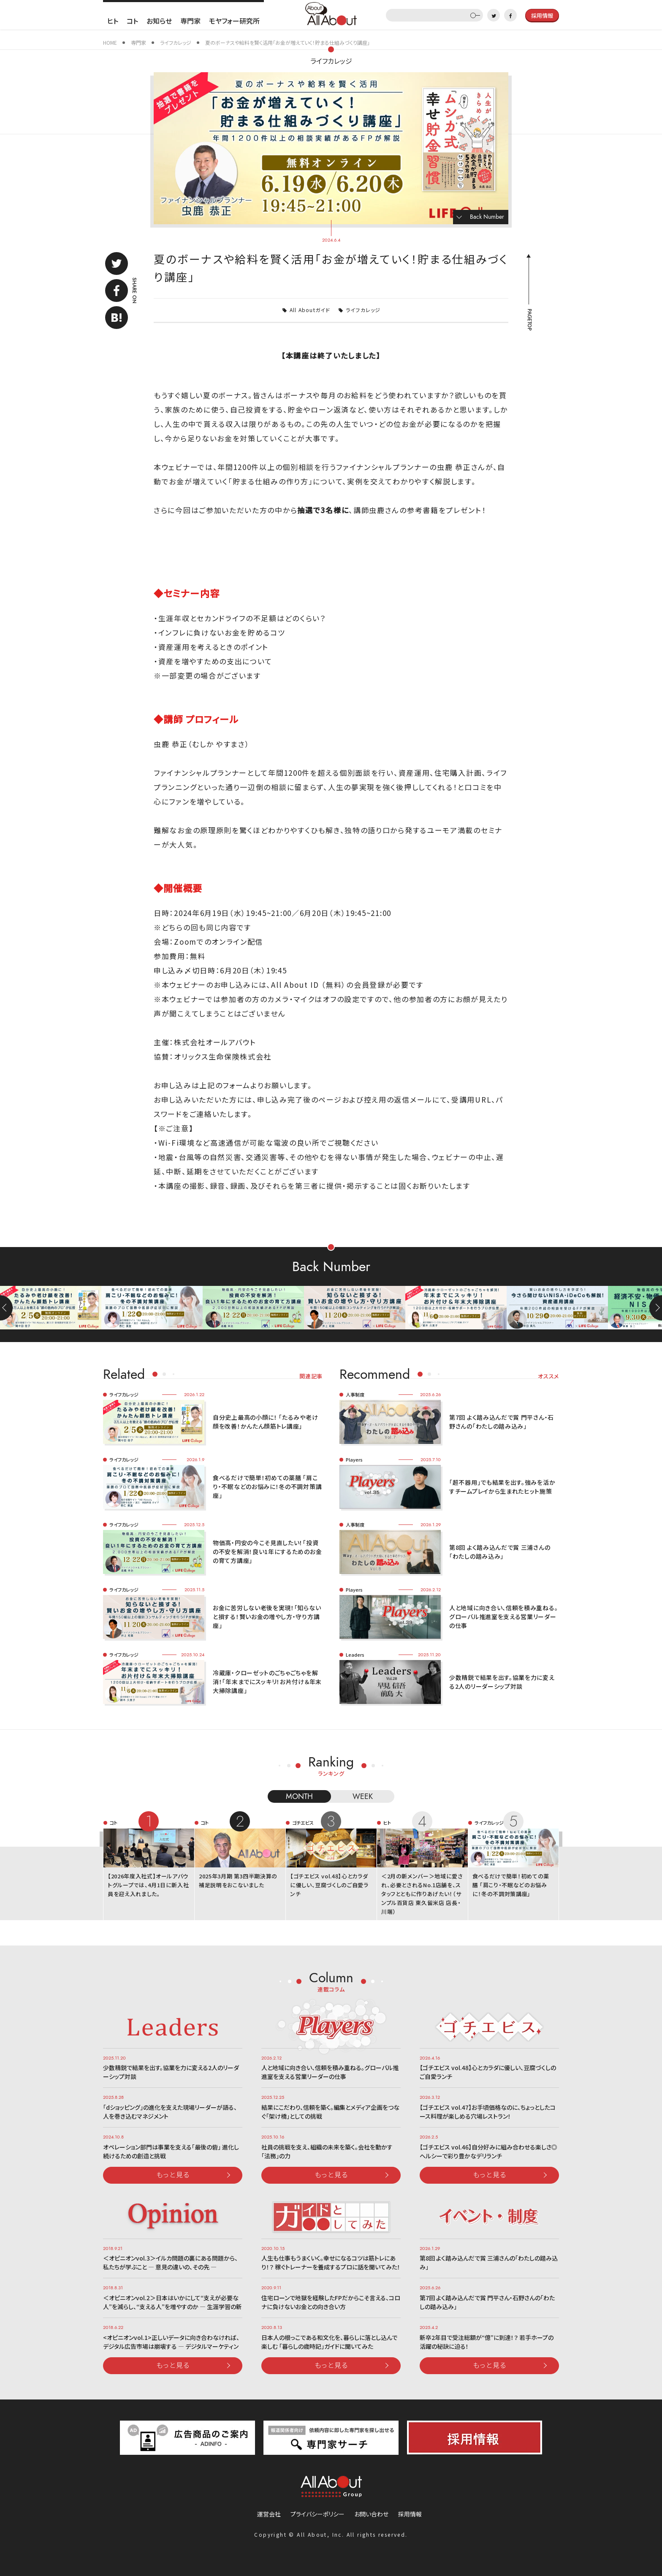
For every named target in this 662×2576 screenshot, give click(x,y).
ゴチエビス (303, 1822)
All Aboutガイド (310, 309)
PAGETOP (529, 320)
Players (354, 1459)
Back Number (487, 217)
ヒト (112, 21)
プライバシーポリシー (317, 2514)
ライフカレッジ (331, 61)
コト (132, 21)
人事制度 (355, 1394)
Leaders (355, 1654)
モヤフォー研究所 (234, 21)
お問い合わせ (371, 2514)
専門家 (190, 21)
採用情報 (410, 2514)
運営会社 (269, 2514)
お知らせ (159, 21)
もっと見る (173, 2174)
